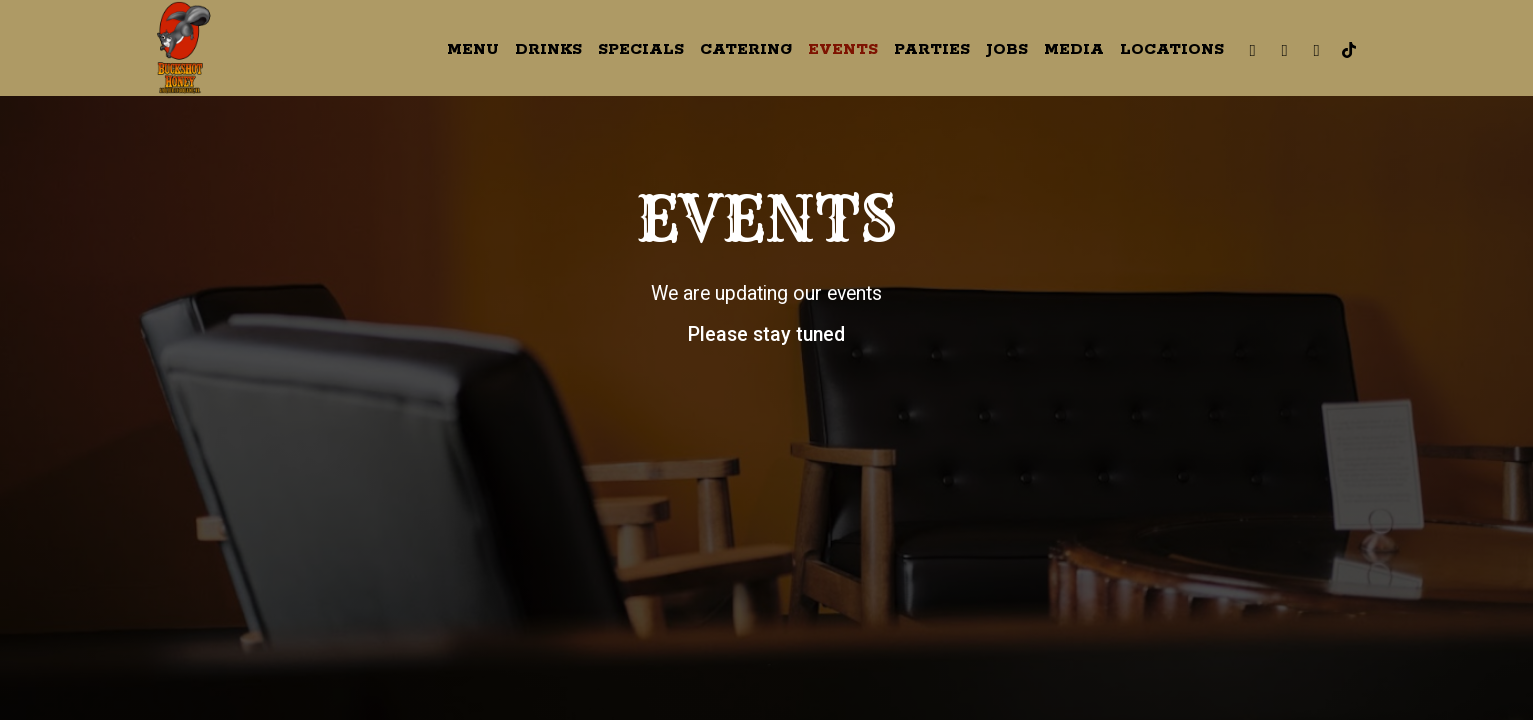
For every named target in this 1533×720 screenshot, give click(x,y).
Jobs (1007, 49)
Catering (746, 49)
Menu (473, 49)
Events (843, 49)
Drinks (548, 49)
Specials (641, 49)
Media (1074, 49)
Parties (932, 49)
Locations (1172, 49)
